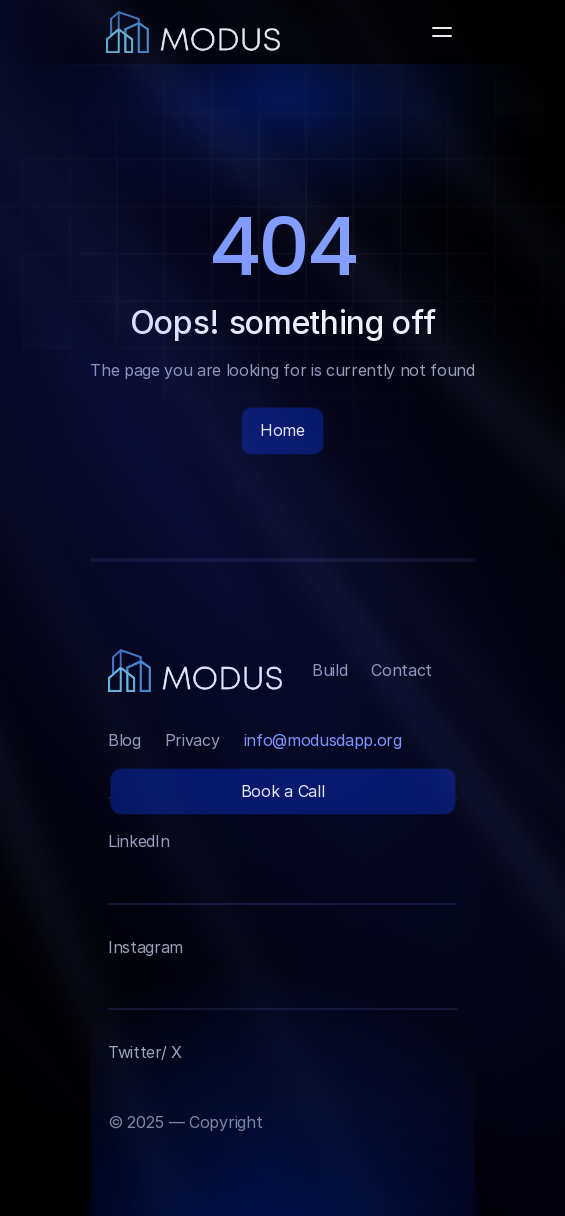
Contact (401, 670)
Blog (124, 740)
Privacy (192, 740)
